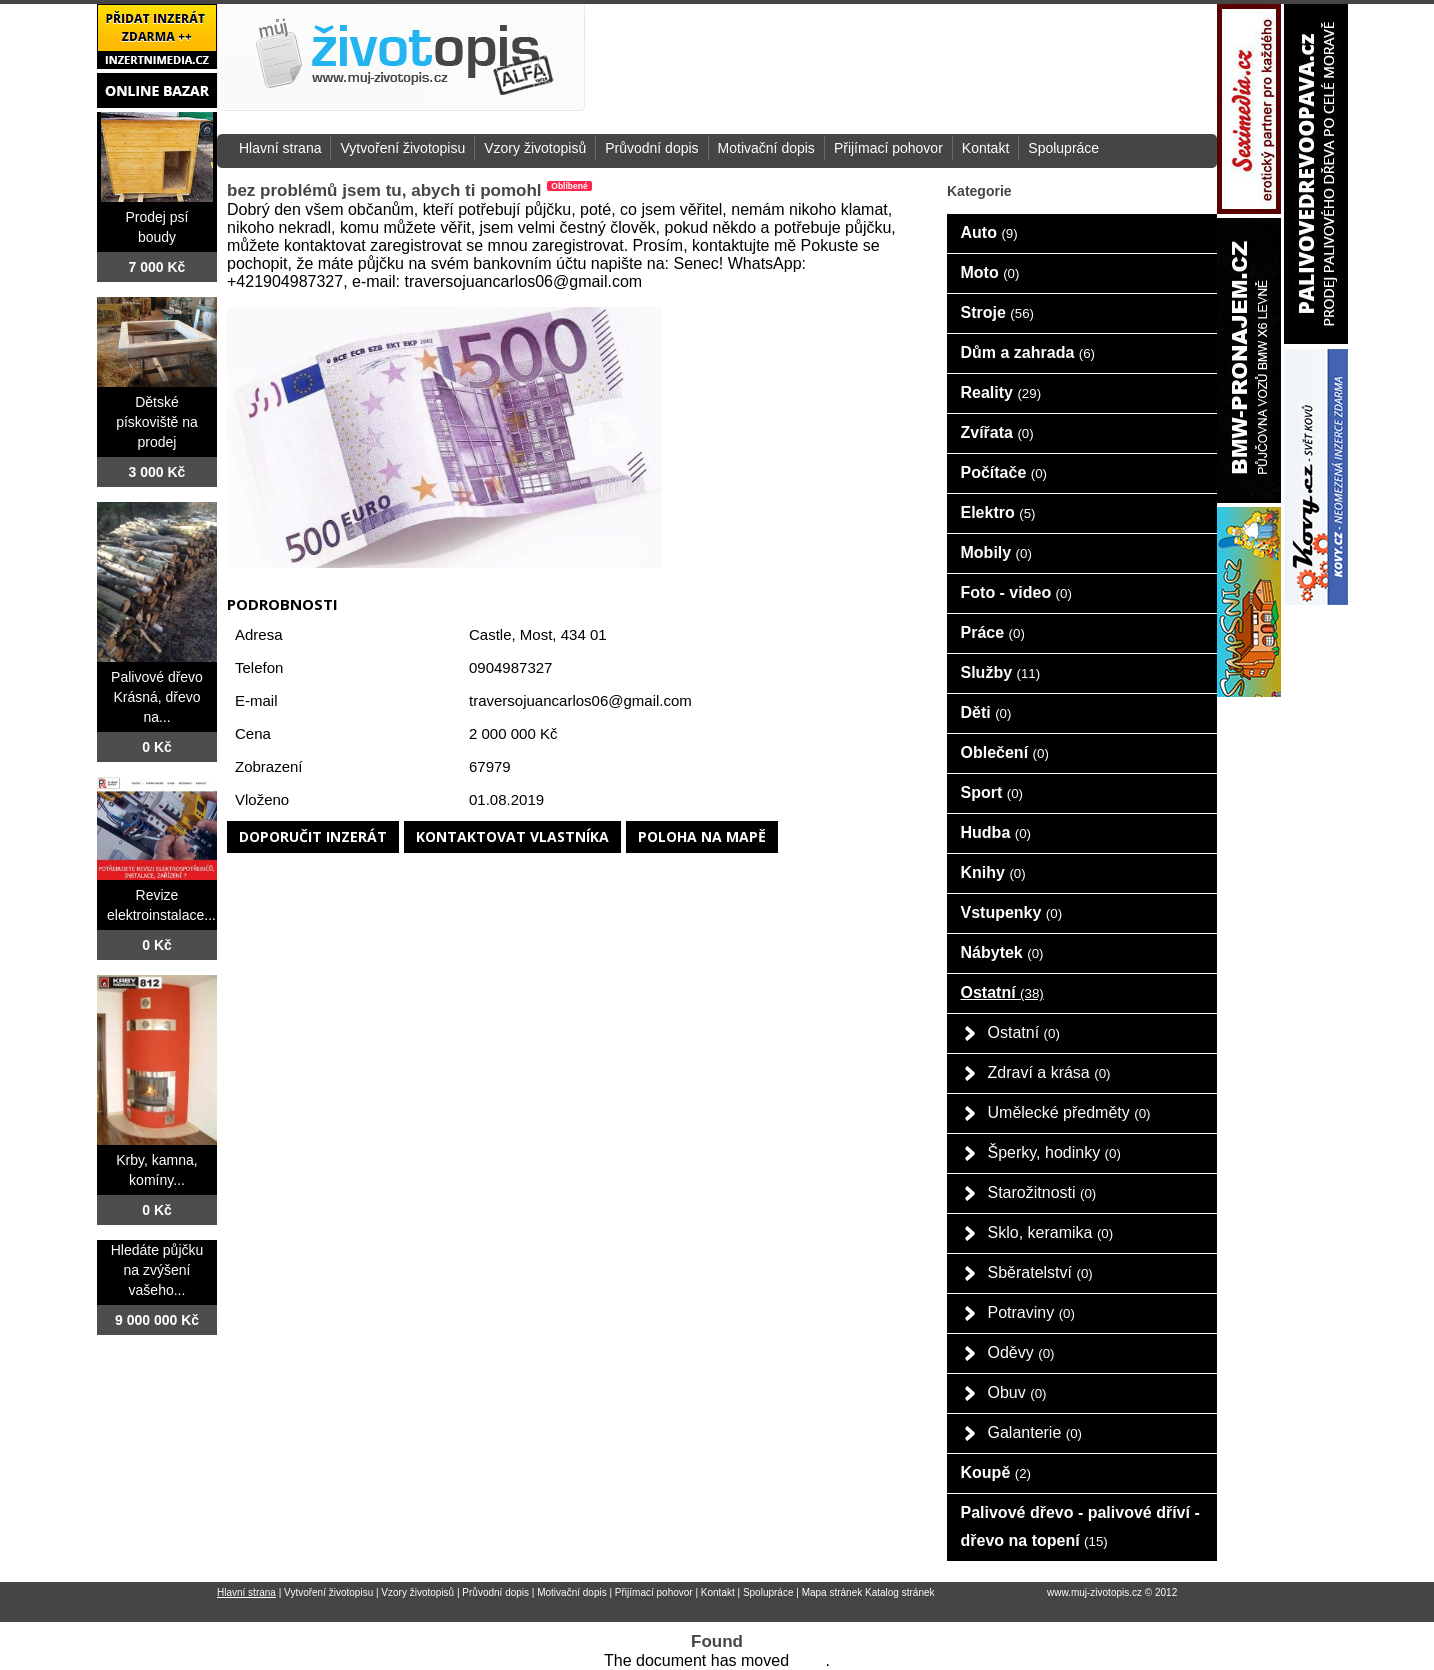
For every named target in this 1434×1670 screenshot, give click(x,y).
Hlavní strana (280, 148)
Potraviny (1031, 1312)
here (809, 1660)
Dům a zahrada (1028, 352)
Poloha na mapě (702, 836)
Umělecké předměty (1069, 1112)
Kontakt (985, 148)
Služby (1001, 672)
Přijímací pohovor (888, 148)
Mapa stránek (832, 1592)
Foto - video (1016, 592)
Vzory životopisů (535, 148)
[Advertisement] (1005, 59)
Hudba (996, 832)
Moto (990, 272)
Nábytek (1002, 952)
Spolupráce (1063, 148)
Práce (993, 632)
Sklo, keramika (1051, 1232)
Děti (986, 712)
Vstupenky (1012, 912)
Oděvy (1021, 1352)
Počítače (1004, 472)
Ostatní (1002, 992)
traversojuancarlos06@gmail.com (580, 700)
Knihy (993, 872)
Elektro (998, 512)
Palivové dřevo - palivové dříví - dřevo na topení (1080, 1526)
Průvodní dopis (651, 148)
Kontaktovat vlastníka (512, 836)
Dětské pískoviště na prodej (157, 422)
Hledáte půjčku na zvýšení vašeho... (157, 1270)
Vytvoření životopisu (402, 148)
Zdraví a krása (1049, 1072)
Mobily (996, 552)
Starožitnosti (1042, 1192)
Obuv (1017, 1392)
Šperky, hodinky (1054, 1152)
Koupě (996, 1472)
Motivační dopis (766, 148)
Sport (992, 792)
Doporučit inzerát (313, 836)
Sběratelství (1040, 1272)
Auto (989, 232)
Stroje (998, 312)
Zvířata (997, 432)
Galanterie (1035, 1432)
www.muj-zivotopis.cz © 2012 (1112, 1592)
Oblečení (1005, 752)
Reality (1001, 392)
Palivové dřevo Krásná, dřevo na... (157, 697)
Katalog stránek (900, 1592)
